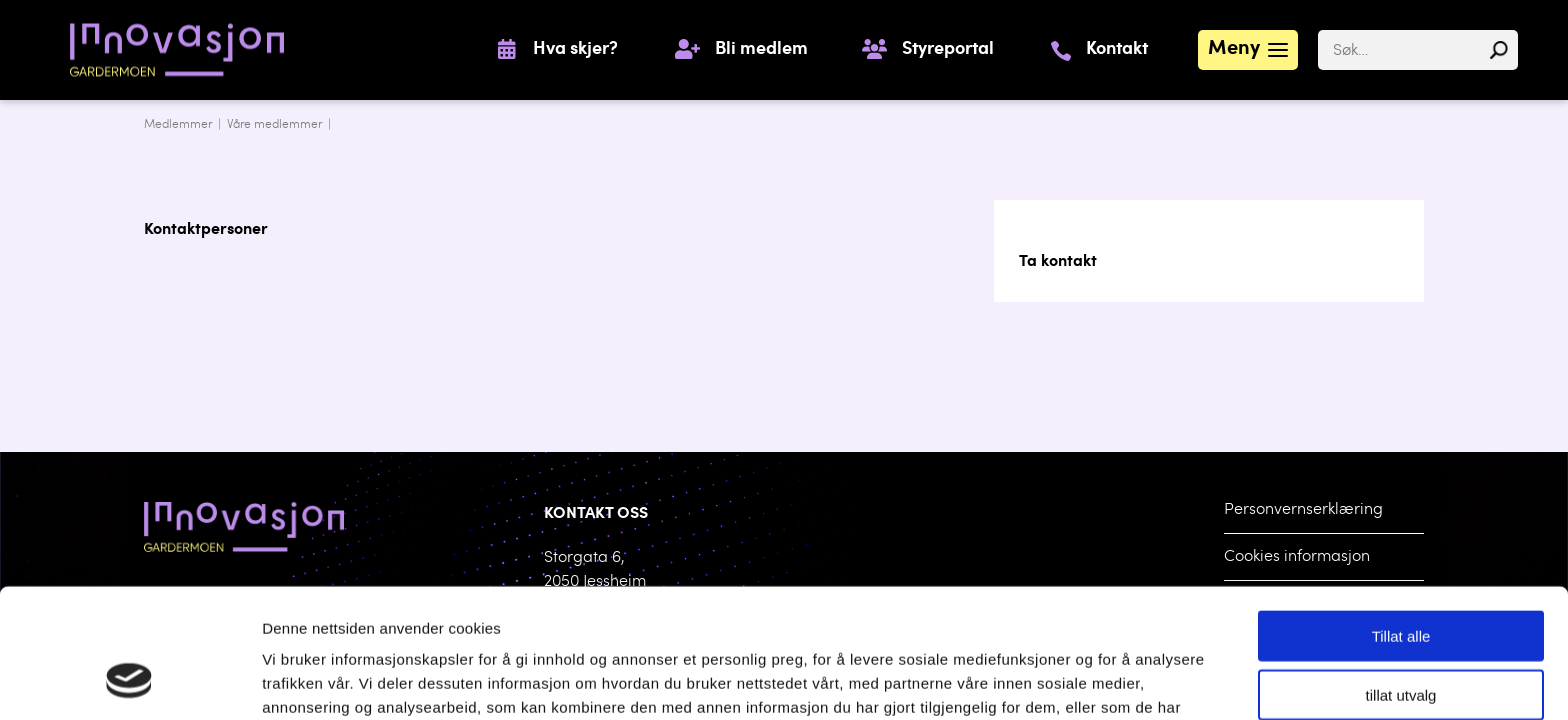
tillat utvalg (1401, 579)
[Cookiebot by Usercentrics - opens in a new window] (129, 681)
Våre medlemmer (274, 125)
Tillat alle (1401, 520)
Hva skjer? (575, 50)
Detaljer (1039, 680)
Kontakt (1117, 50)
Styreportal (948, 50)
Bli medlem (761, 50)
